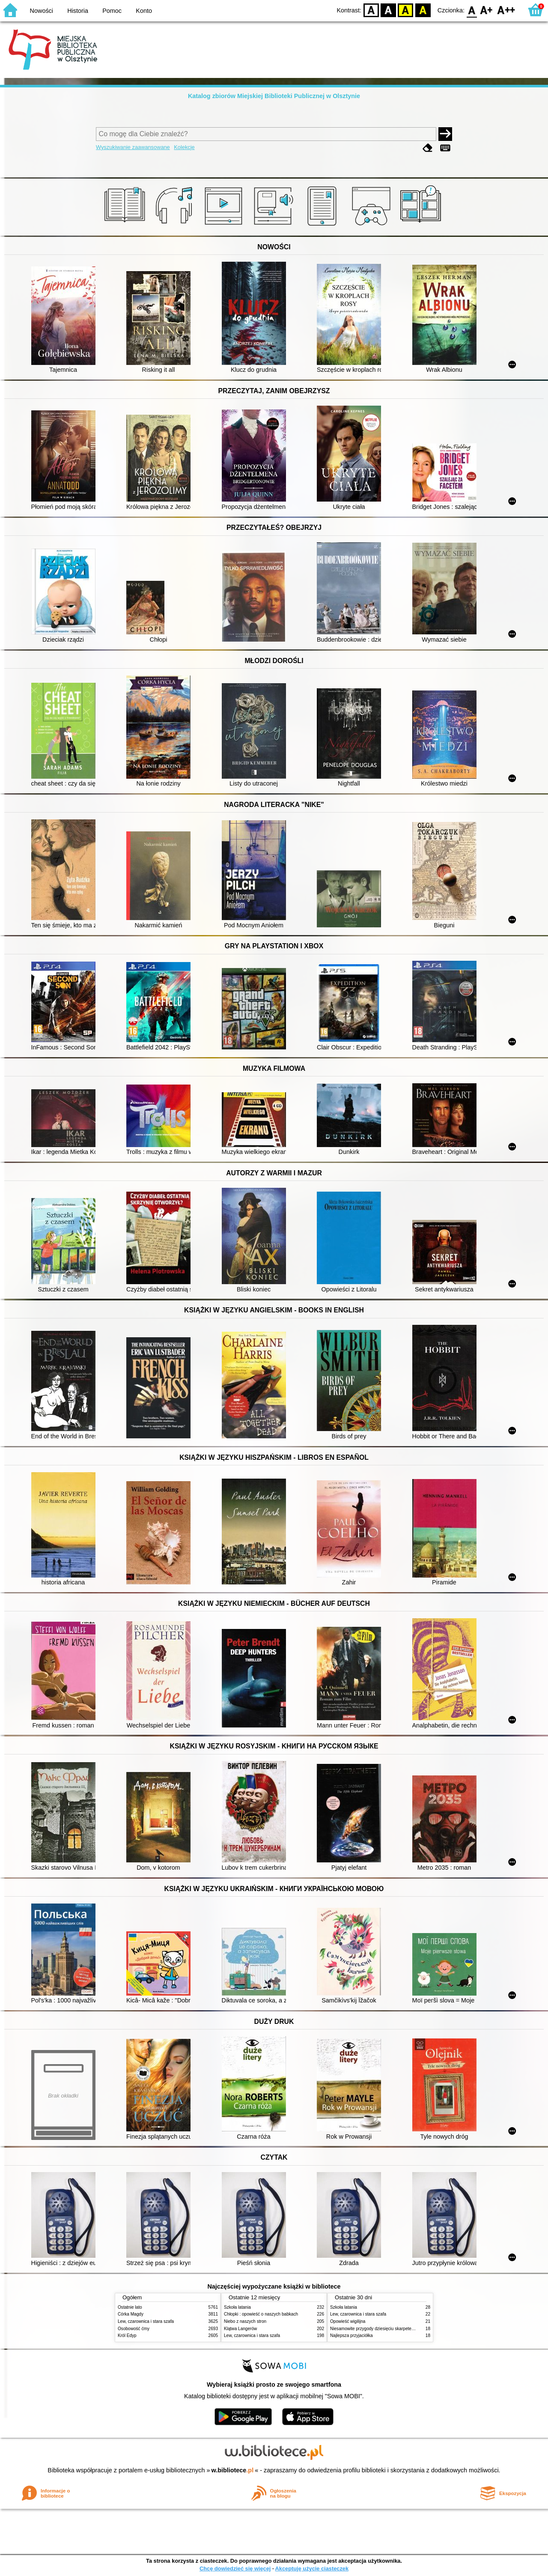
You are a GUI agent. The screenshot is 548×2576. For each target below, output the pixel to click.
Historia (77, 10)
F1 (486, 9)
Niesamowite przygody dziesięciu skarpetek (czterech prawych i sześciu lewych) (406, 2328)
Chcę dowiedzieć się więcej (235, 2568)
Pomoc (112, 10)
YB (405, 9)
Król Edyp (127, 2335)
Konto (144, 10)
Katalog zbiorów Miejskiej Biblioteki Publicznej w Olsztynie (274, 96)
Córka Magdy (130, 2314)
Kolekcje (184, 147)
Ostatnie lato (130, 2307)
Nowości (41, 10)
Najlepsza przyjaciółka (351, 2335)
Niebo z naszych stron (245, 2321)
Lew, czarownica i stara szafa (146, 2321)
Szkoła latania (237, 2307)
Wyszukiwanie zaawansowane (133, 147)
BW (388, 9)
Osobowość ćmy (133, 2328)
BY (422, 9)
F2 (506, 9)
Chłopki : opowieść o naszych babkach (261, 2314)
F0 (472, 9)
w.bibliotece (232, 2470)
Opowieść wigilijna (347, 2321)
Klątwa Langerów (240, 2328)
